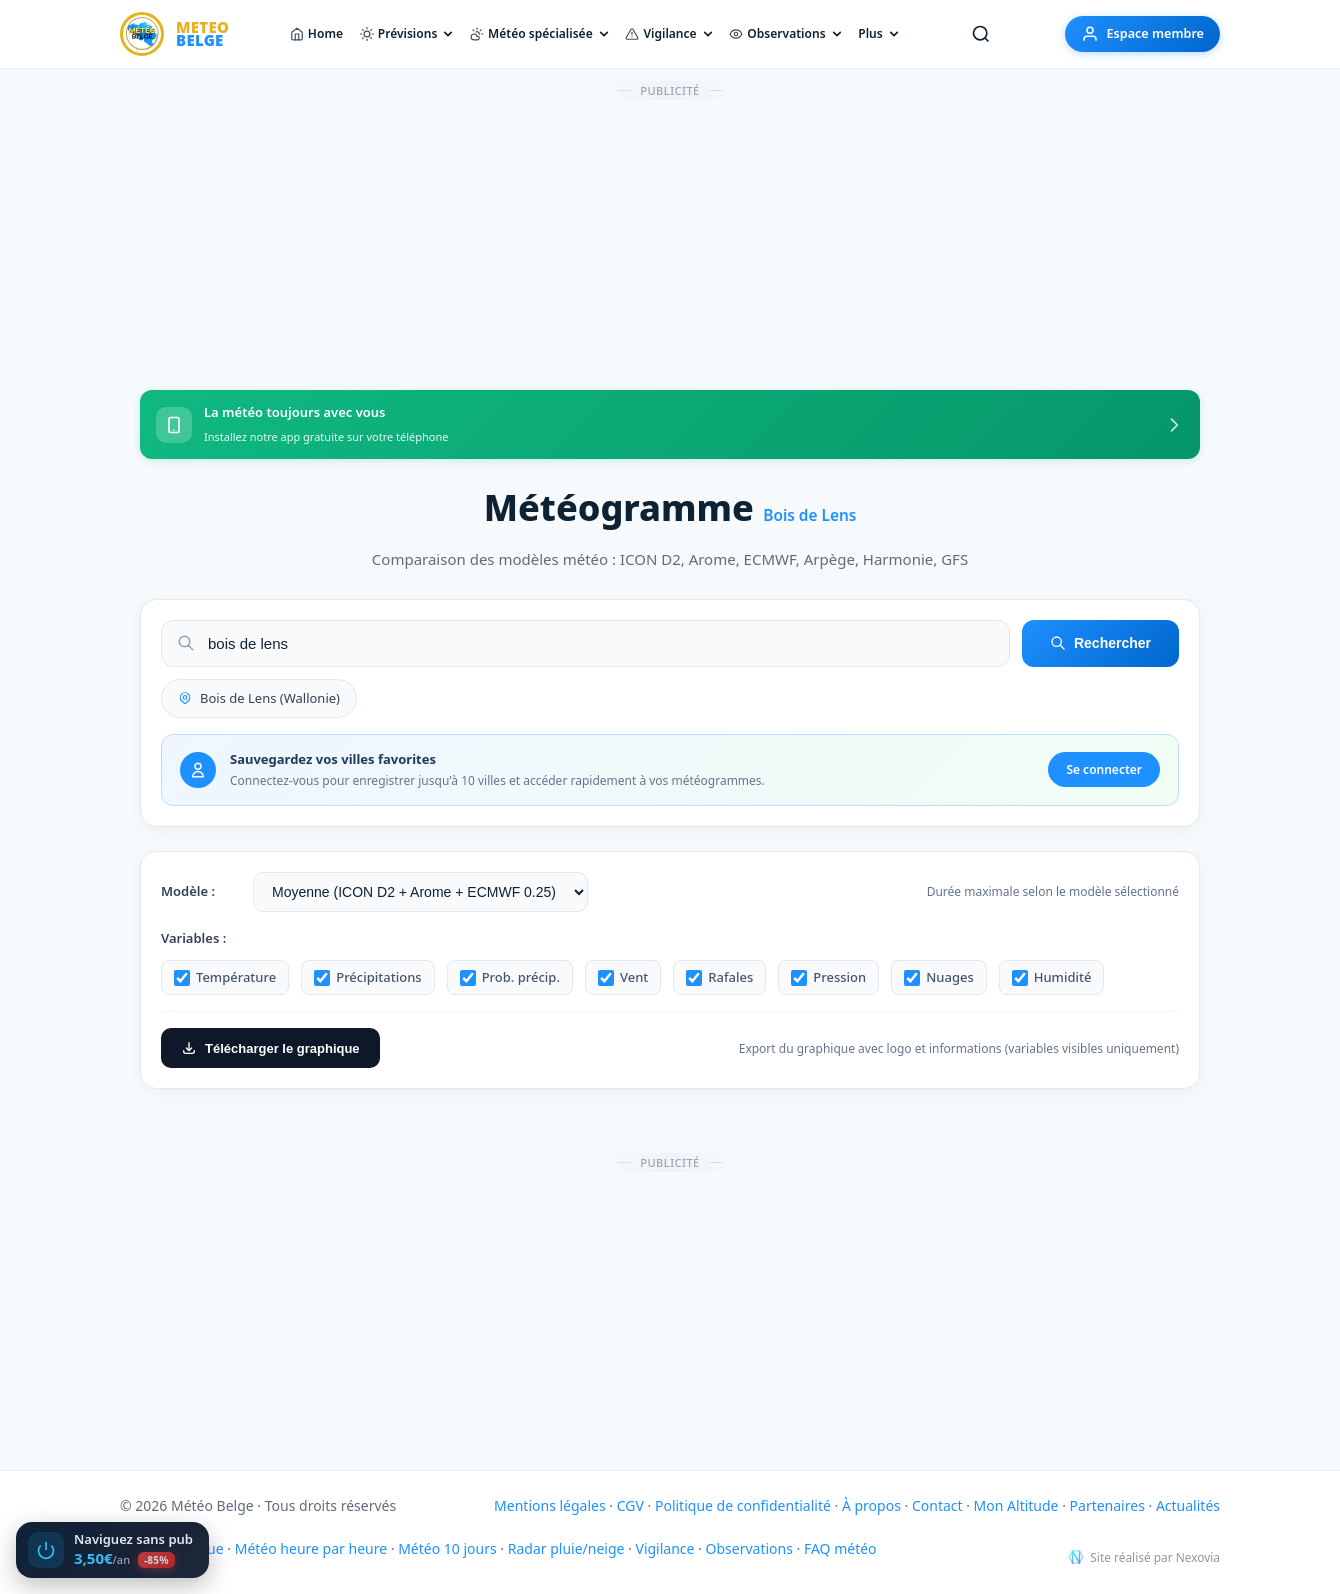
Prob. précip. (510, 977)
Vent (623, 977)
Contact (937, 1505)
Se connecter (1104, 769)
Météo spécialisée (539, 33)
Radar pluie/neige (566, 1548)
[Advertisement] (670, 233)
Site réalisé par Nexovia (1144, 1557)
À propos (871, 1505)
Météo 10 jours (447, 1548)
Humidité (1052, 977)
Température (225, 977)
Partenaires (1107, 1505)
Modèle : (188, 891)
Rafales (719, 977)
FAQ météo (840, 1548)
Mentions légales (550, 1505)
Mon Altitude (1016, 1505)
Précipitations (367, 977)
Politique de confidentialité (743, 1505)
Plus (878, 33)
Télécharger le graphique (270, 1048)
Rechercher (1100, 643)
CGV (630, 1505)
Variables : (193, 938)
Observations (785, 33)
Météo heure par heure (311, 1548)
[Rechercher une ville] (981, 34)
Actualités (1188, 1505)
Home (316, 33)
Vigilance (668, 33)
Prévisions (407, 33)
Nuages (939, 977)
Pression (828, 977)
